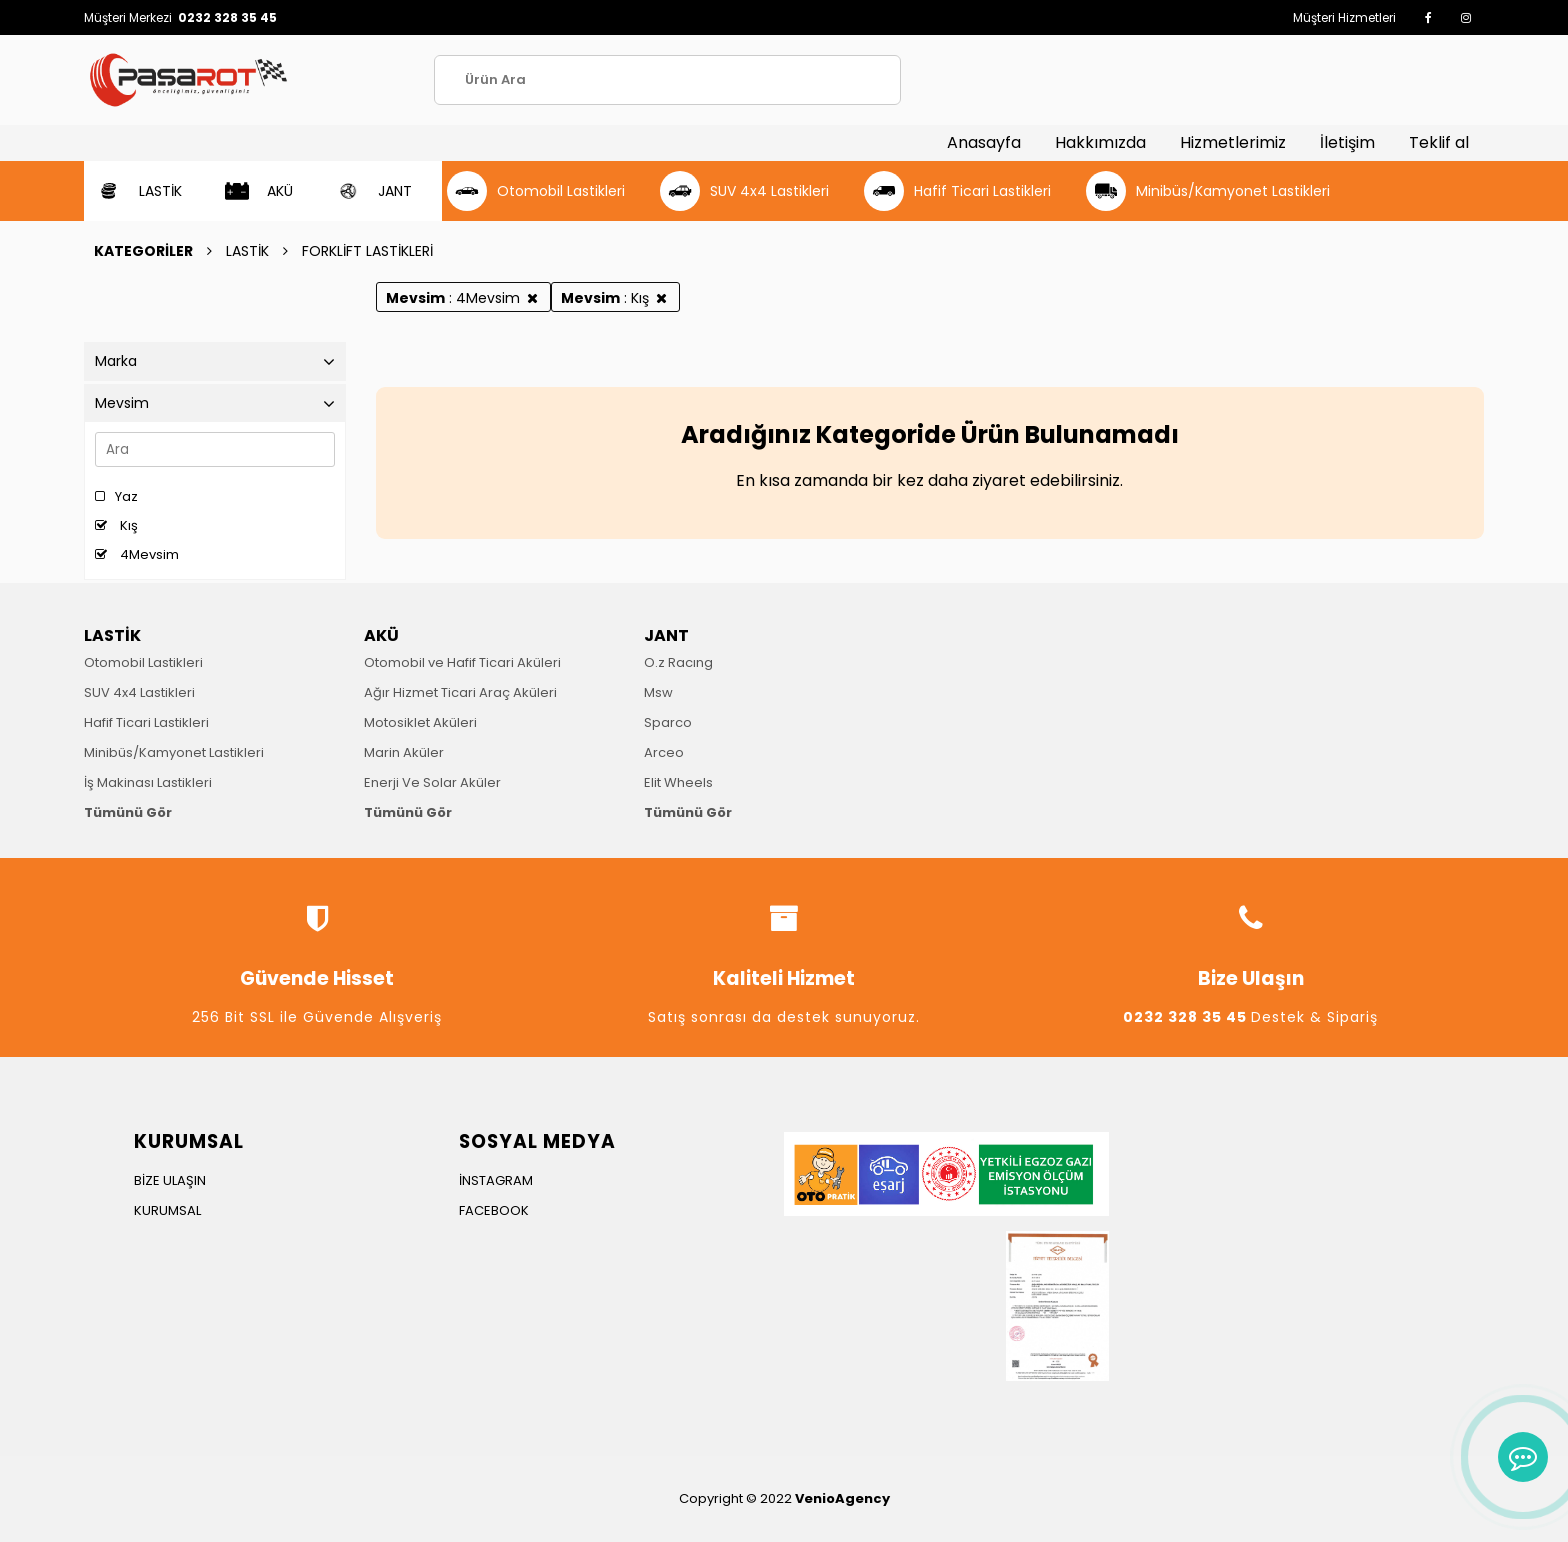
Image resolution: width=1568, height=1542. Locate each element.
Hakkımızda (1100, 142)
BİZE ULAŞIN (170, 1180)
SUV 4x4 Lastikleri (139, 692)
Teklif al (1439, 142)
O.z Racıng (678, 662)
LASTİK (247, 251)
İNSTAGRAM (496, 1180)
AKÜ (381, 635)
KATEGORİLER (143, 251)
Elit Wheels (678, 782)
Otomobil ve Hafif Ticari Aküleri (462, 662)
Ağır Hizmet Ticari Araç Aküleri (460, 692)
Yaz (116, 496)
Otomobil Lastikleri (143, 662)
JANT (666, 635)
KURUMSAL (167, 1210)
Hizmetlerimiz (1233, 142)
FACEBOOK (494, 1210)
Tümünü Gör (128, 812)
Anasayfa (984, 142)
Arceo (664, 752)
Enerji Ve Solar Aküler (432, 782)
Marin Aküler (404, 752)
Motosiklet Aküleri (420, 722)
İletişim (1347, 142)
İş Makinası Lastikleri (148, 782)
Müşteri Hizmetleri (1344, 17)
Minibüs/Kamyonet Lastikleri (174, 752)
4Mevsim (137, 554)
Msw (658, 692)
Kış (116, 525)
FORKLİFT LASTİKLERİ (367, 251)
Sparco (668, 722)
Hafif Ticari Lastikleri (146, 722)
